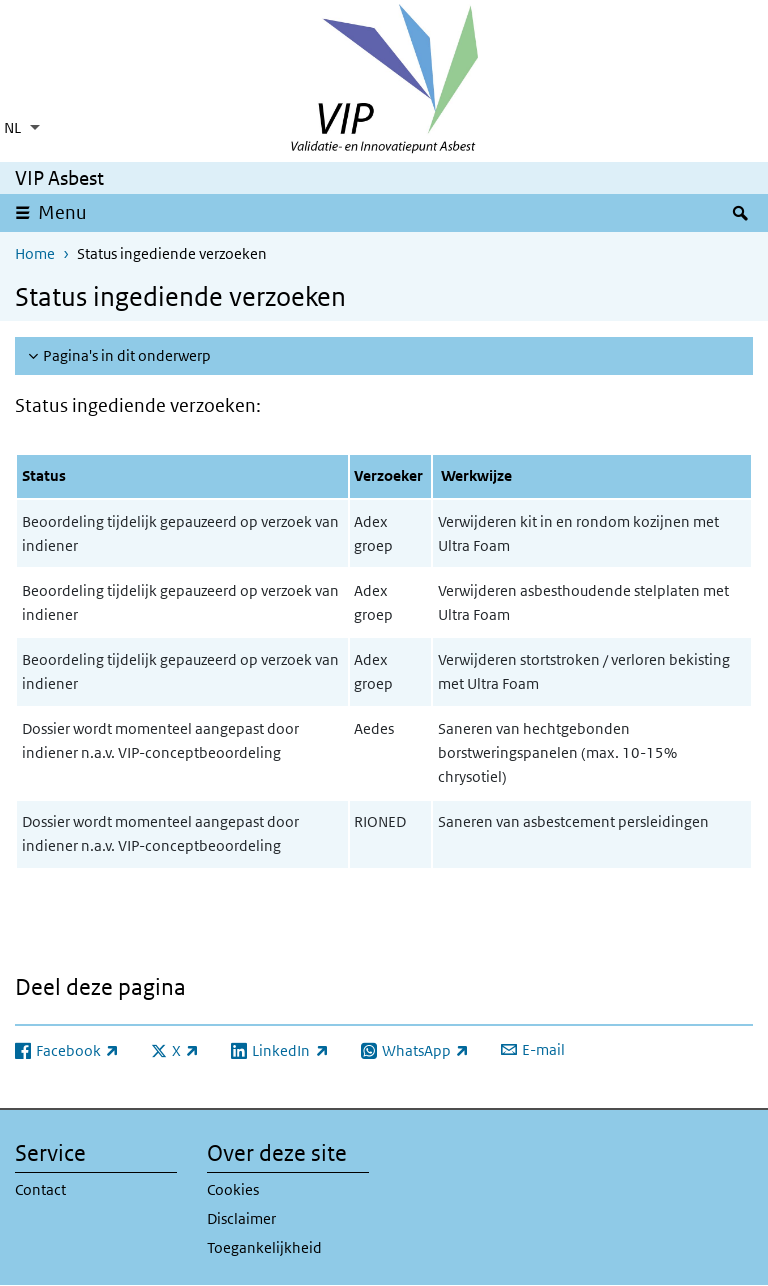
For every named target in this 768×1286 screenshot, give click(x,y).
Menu (62, 212)
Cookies (233, 1189)
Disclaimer (241, 1218)
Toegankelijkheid (264, 1247)
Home (35, 253)
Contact (40, 1189)
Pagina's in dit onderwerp (127, 355)
